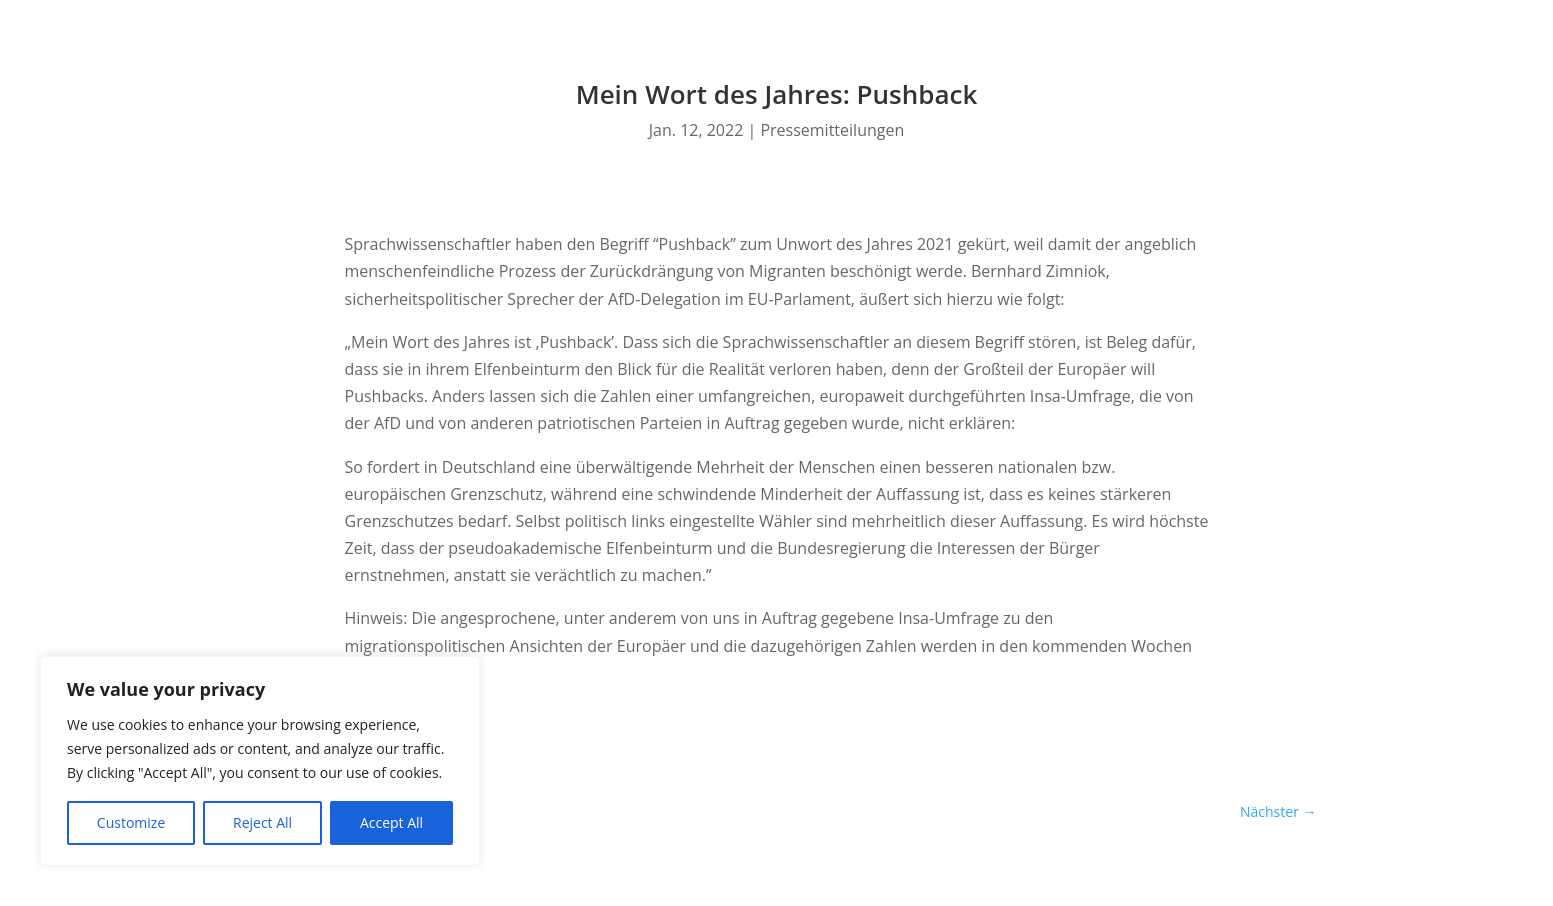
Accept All (391, 822)
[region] (260, 761)
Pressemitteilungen (832, 130)
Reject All (262, 822)
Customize (131, 822)
